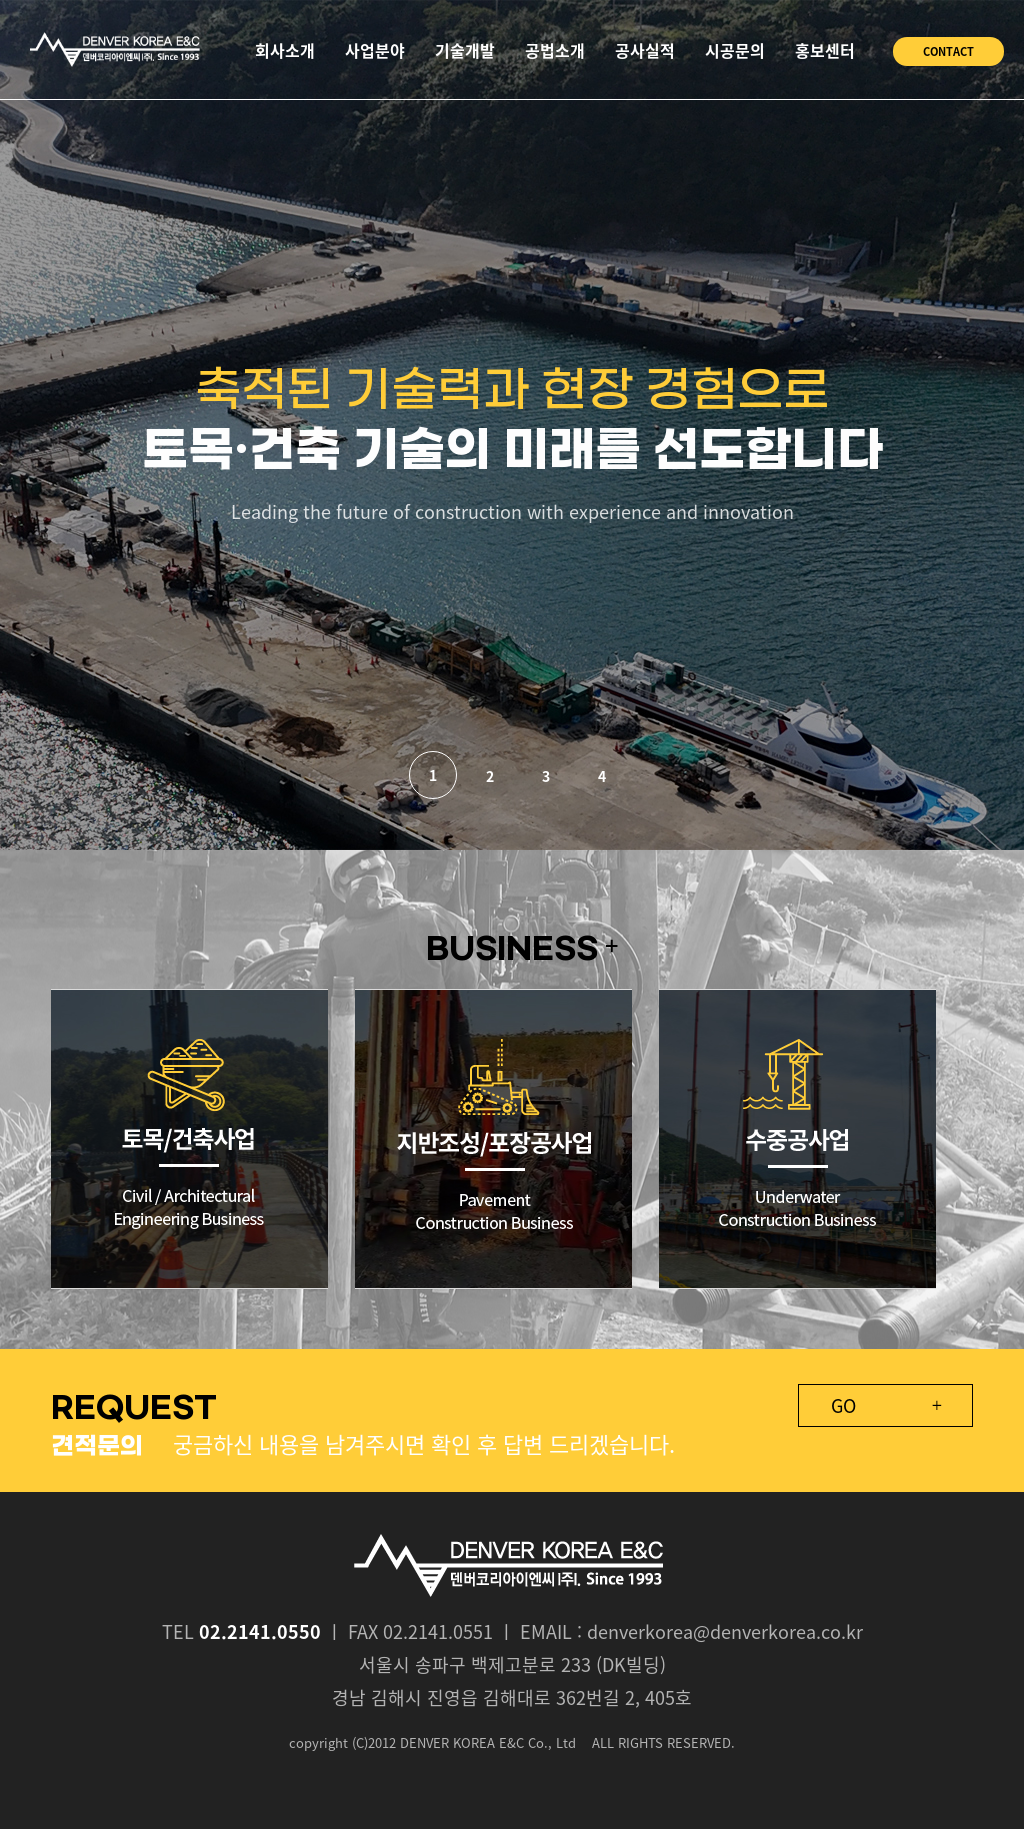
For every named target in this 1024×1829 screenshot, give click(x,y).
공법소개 (555, 50)
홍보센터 (825, 50)
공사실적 (645, 50)
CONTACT (948, 51)
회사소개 (285, 50)
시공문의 (735, 50)
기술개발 (465, 50)
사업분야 (375, 50)
